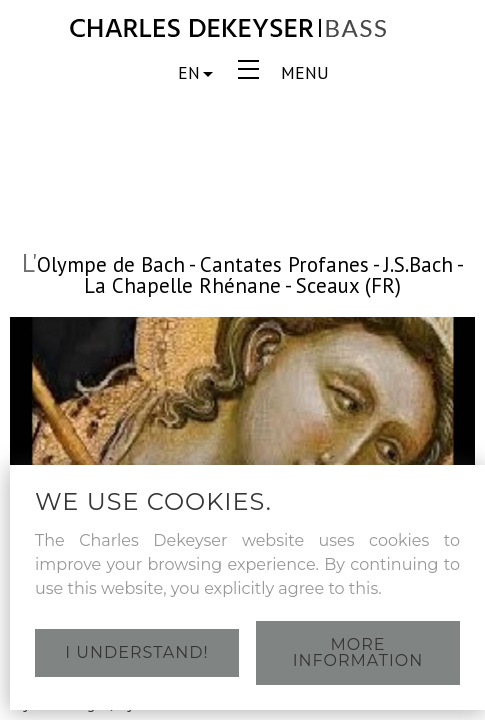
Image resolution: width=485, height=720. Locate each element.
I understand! (136, 652)
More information (358, 652)
